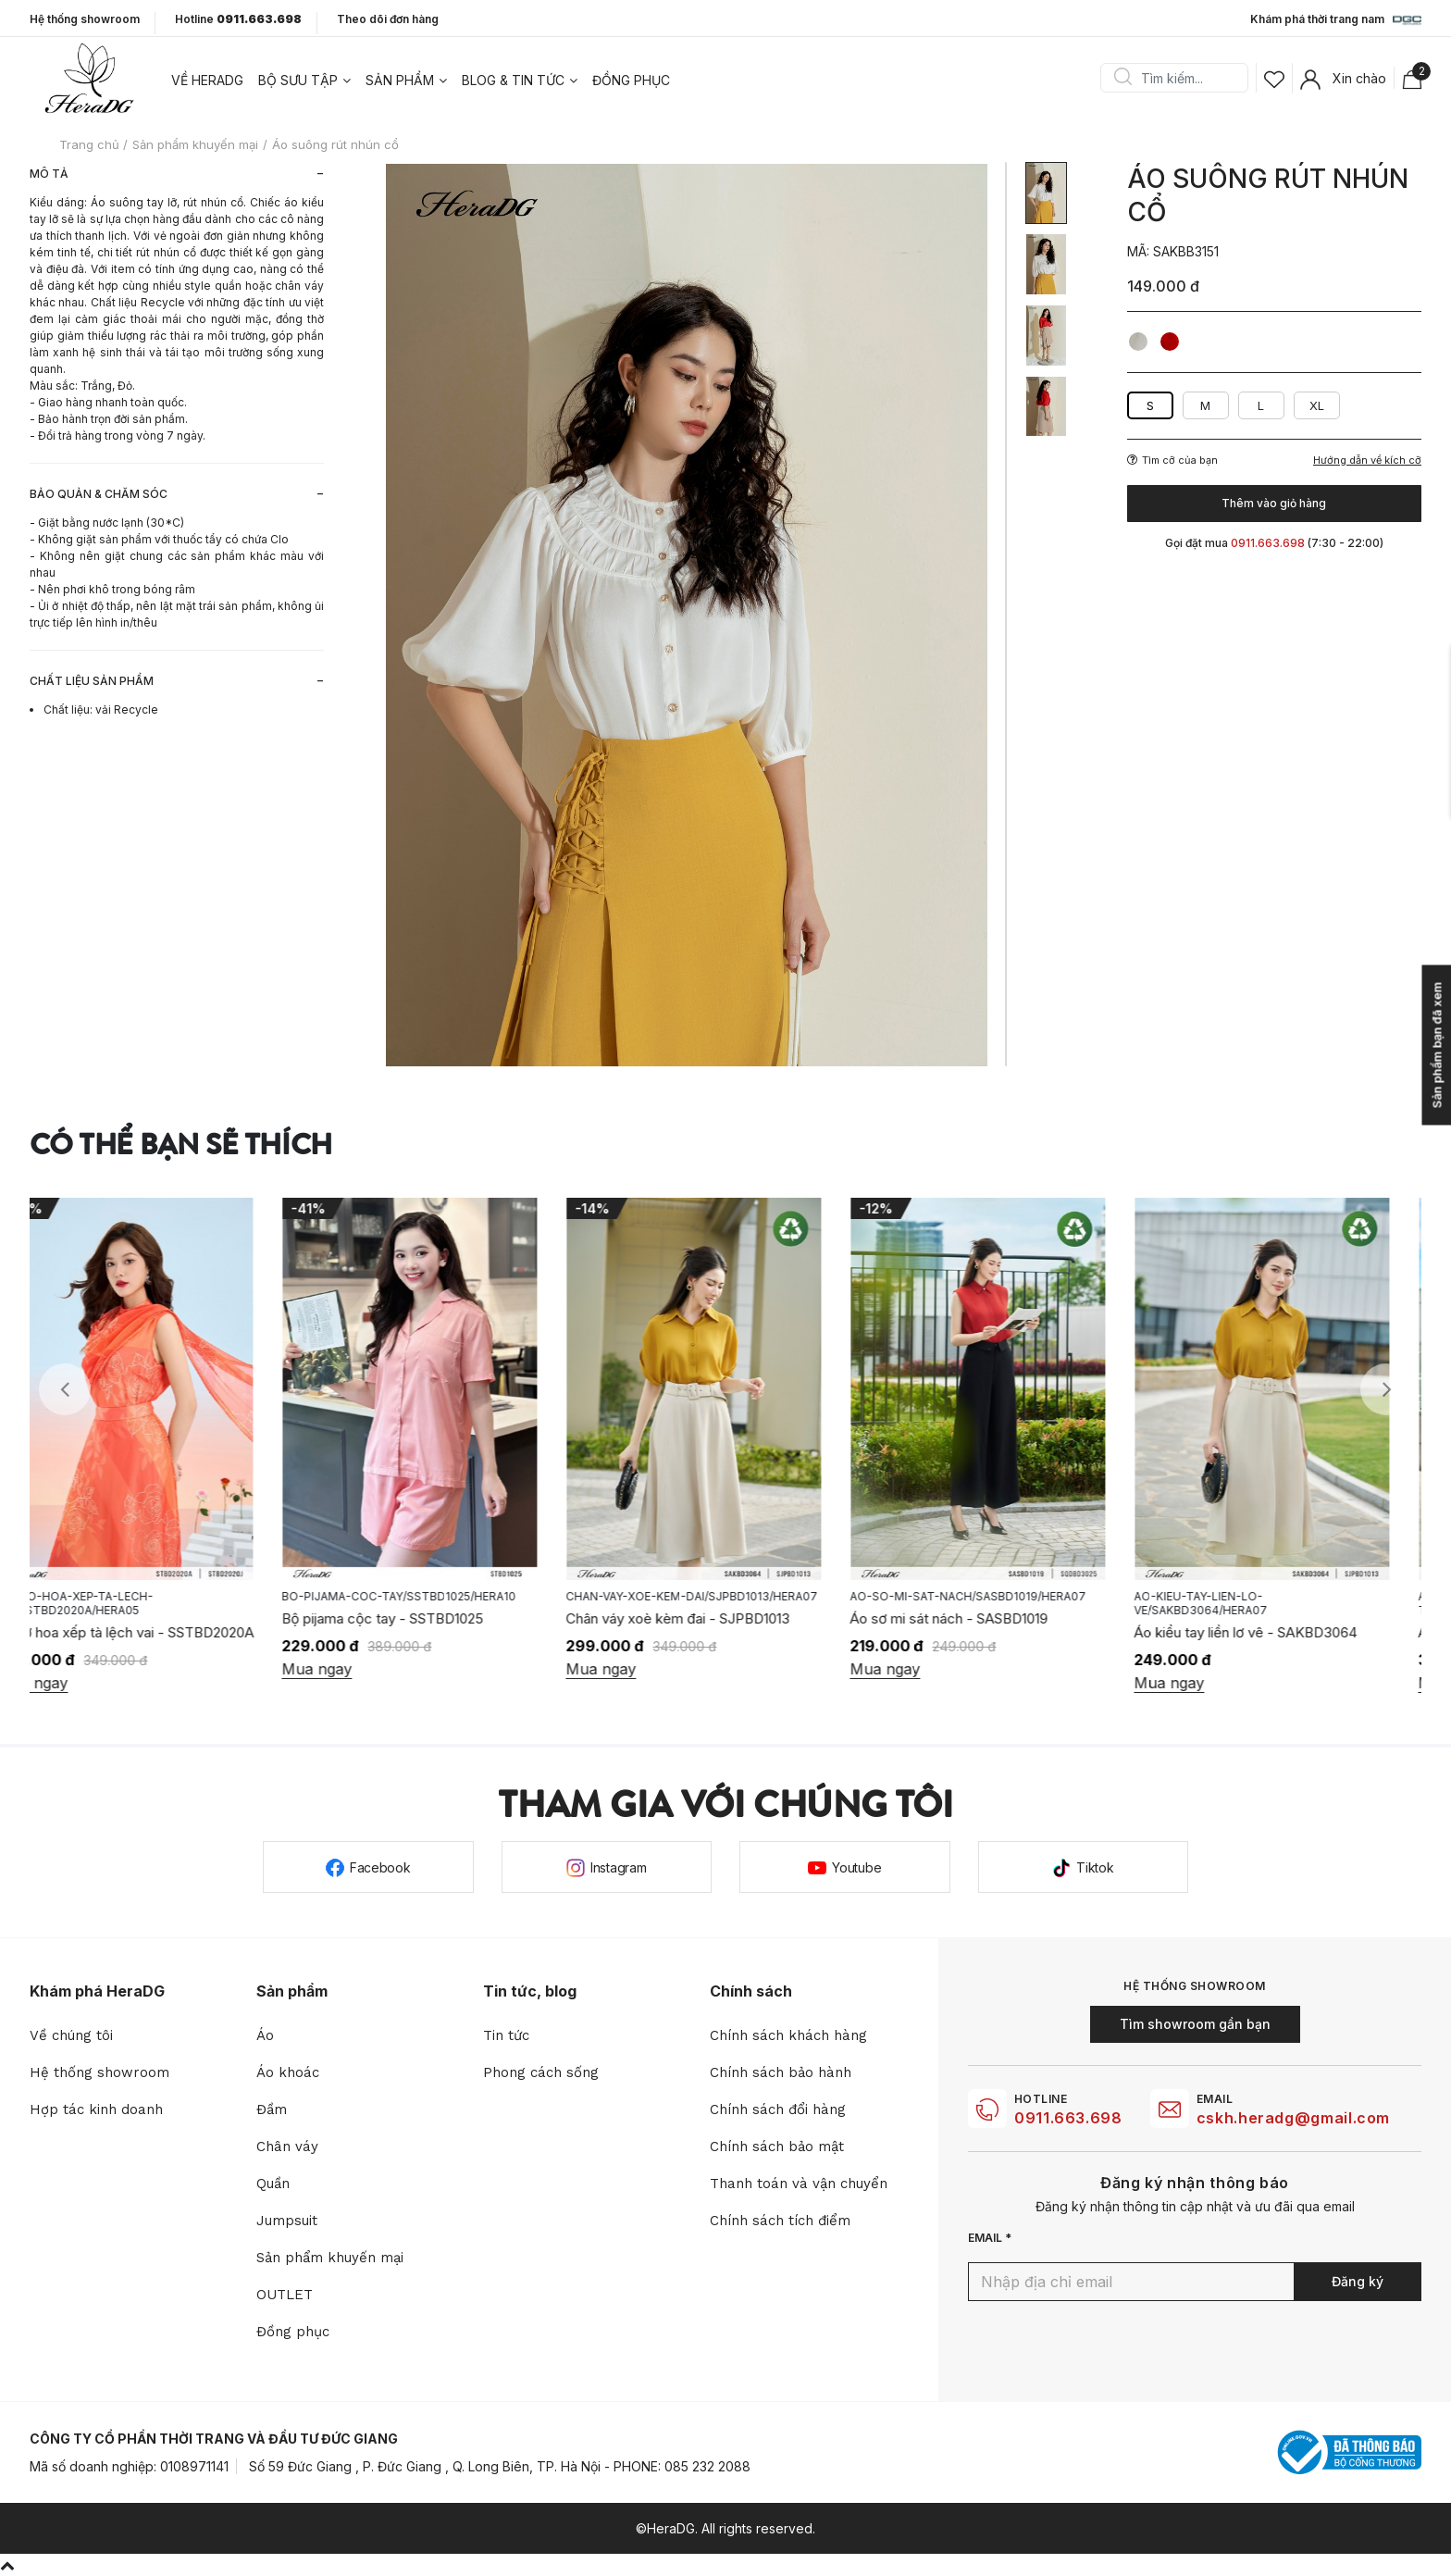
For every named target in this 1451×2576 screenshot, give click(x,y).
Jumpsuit (286, 2220)
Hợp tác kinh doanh (96, 2109)
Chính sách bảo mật (777, 2146)
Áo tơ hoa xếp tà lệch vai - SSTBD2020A (158, 1632)
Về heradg (207, 80)
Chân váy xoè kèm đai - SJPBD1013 (710, 1618)
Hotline (238, 19)
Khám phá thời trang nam (1335, 20)
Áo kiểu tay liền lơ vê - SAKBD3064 (1277, 1632)
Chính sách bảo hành (780, 2072)
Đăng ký (1357, 2281)
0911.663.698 (1068, 2118)
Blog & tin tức (513, 80)
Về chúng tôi (71, 2035)
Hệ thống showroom (85, 19)
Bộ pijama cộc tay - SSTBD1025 (414, 1618)
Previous (65, 1389)
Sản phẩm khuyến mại (329, 2257)
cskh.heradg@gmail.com (1293, 2118)
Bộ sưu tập (298, 80)
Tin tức (506, 2035)
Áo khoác (287, 2072)
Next (1386, 1389)
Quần (273, 2183)
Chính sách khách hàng (788, 2035)
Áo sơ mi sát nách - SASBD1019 (981, 1618)
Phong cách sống (541, 2072)
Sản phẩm (400, 80)
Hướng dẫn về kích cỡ (1367, 460)
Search (1122, 78)
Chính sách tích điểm (780, 2220)
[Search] (1181, 78)
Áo (265, 2035)
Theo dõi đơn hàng (388, 19)
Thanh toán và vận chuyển (798, 2183)
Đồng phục (631, 80)
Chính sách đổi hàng (778, 2109)
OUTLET (284, 2294)
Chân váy (287, 2146)
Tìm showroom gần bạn (1195, 2024)
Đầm (271, 2109)
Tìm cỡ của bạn (1172, 460)
